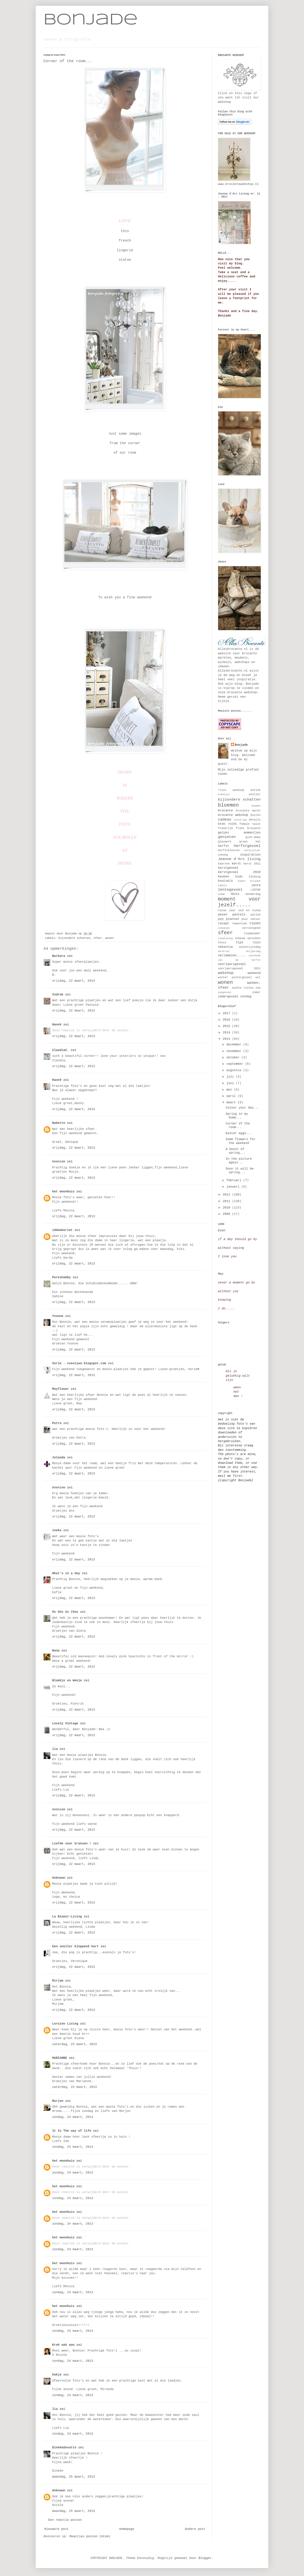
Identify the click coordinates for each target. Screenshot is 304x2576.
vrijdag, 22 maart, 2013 (73, 981)
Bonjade (90, 20)
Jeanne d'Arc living (239, 859)
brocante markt (248, 810)
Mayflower (60, 1389)
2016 (227, 1020)
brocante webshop (233, 815)
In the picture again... (239, 1160)
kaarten (224, 863)
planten (232, 919)
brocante (225, 810)
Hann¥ (56, 1024)
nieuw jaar (227, 910)
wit (258, 977)
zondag (245, 996)
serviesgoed (251, 928)
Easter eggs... (239, 1133)
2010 (227, 1207)
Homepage (126, 2529)
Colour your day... (242, 1108)
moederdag (253, 894)
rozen (255, 923)
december (234, 1044)
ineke (56, 1530)
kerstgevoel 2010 (239, 872)
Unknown (58, 1878)
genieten (227, 837)
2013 (227, 1039)
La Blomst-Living (67, 1916)
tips (239, 942)
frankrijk (225, 828)
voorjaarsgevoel (232, 964)
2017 (227, 1013)
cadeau (224, 819)
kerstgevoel (228, 868)
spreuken (254, 938)
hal (258, 841)
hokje (56, 2374)
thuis (222, 942)
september (235, 1064)
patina (255, 914)
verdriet (224, 951)
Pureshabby (61, 1277)
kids (239, 876)
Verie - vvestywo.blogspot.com (79, 1363)
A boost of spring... (235, 1151)
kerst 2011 (252, 863)
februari (234, 1180)
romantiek (239, 923)
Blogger (205, 2558)
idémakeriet (62, 1230)
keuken (223, 876)
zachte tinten (242, 987)
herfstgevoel (247, 846)
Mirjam (57, 1981)
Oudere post (195, 2529)
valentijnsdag (250, 947)
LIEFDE (255, 889)
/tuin (222, 790)
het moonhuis (63, 1191)
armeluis (224, 794)
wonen (109, 938)
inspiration (250, 855)
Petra (56, 1423)
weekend (254, 973)
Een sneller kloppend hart (75, 1946)
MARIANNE (59, 2058)
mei (230, 1089)
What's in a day (66, 1573)
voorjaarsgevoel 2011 (239, 968)
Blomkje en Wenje (67, 1680)
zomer (256, 992)
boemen (256, 805)
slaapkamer (252, 933)
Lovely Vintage (65, 1723)
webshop (226, 973)
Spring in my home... (237, 1115)
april (232, 1096)
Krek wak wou (63, 2345)
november (234, 1051)
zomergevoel (228, 996)
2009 (227, 1214)
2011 (227, 1201)
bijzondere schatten (74, 938)
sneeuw (240, 938)
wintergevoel (242, 977)
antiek (255, 790)
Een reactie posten (65, 2520)
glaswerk (224, 841)
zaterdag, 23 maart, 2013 (74, 2044)
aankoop (238, 790)
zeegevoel (224, 992)
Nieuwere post (56, 2529)
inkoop (223, 854)
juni (231, 1083)
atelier (255, 794)
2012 (227, 1194)
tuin (257, 942)
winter (223, 977)
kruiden (255, 881)
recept (223, 923)
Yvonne (57, 1316)
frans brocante (248, 828)
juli (231, 1077)
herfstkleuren (229, 850)
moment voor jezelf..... (239, 902)
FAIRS (232, 824)
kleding (255, 876)
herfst (223, 846)
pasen (222, 914)
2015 (227, 1026)
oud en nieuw (249, 910)
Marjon (57, 2101)
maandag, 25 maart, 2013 (73, 2477)
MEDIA (235, 894)
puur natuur (251, 919)
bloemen (228, 805)
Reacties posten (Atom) (89, 2536)
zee (258, 987)
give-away (253, 837)
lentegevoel (230, 890)
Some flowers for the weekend (241, 1141)
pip (221, 919)
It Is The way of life (71, 2131)
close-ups (240, 819)
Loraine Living (65, 2024)
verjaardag (253, 951)
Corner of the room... (238, 1125)
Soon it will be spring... (240, 1170)
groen (243, 841)
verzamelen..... (232, 955)
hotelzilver (252, 850)
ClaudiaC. (60, 1050)
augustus (234, 1070)
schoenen (224, 928)
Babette (58, 1123)
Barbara (58, 956)
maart (232, 1102)
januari (233, 1187)
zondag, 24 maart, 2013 (72, 2117)
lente (256, 885)
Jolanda (58, 1457)
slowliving (225, 938)
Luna (221, 894)
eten (221, 824)
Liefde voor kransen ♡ (72, 1843)
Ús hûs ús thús (65, 1612)
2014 (227, 1032)
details (255, 819)
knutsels (225, 881)
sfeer (97, 938)
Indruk (57, 994)
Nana (56, 1650)
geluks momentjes (239, 832)
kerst (236, 863)
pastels (238, 914)
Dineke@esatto (64, 2447)
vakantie (225, 947)
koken (241, 881)
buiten (255, 815)
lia (55, 1749)
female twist (250, 824)
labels (222, 885)
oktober (233, 1057)
